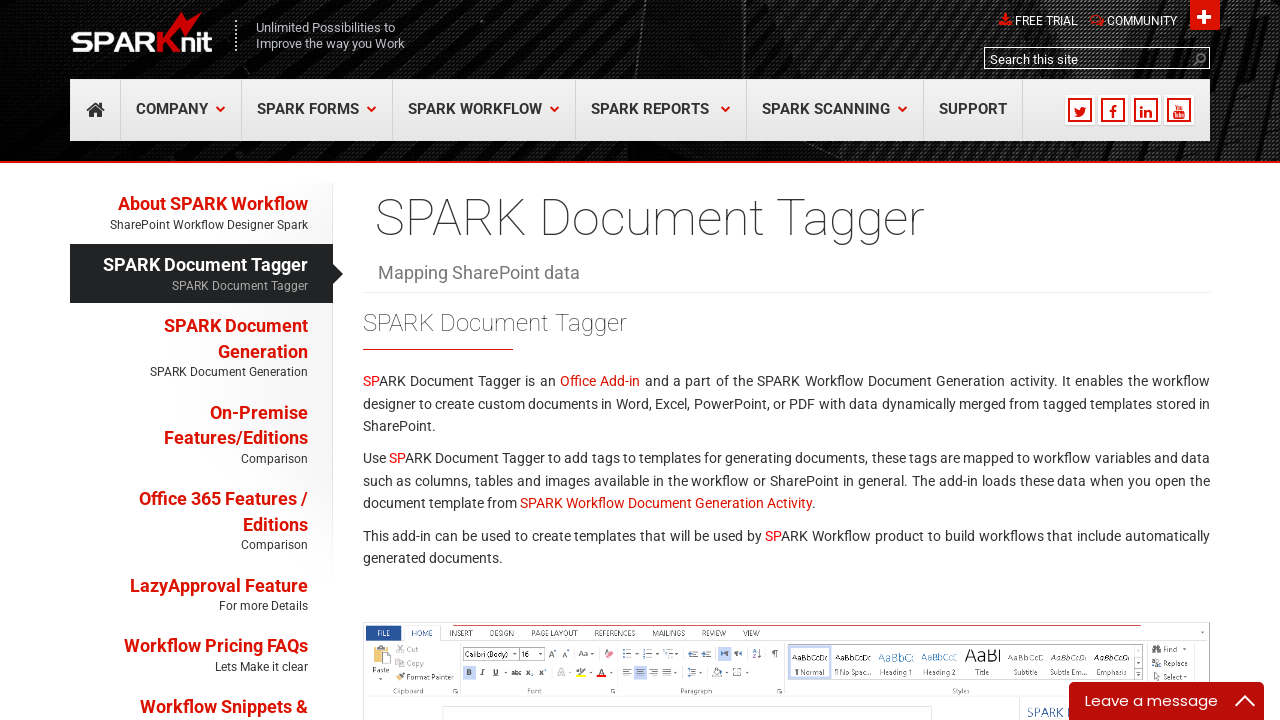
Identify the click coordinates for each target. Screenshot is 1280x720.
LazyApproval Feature (189, 595)
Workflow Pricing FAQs (189, 655)
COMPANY (181, 109)
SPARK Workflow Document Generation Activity (666, 503)
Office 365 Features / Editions (189, 521)
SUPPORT (973, 109)
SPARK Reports (661, 109)
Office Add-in (600, 381)
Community (1142, 21)
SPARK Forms (317, 109)
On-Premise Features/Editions (189, 435)
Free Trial (1046, 21)
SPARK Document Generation (189, 348)
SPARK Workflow (484, 109)
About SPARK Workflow (189, 213)
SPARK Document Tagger (189, 274)
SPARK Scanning (835, 109)
